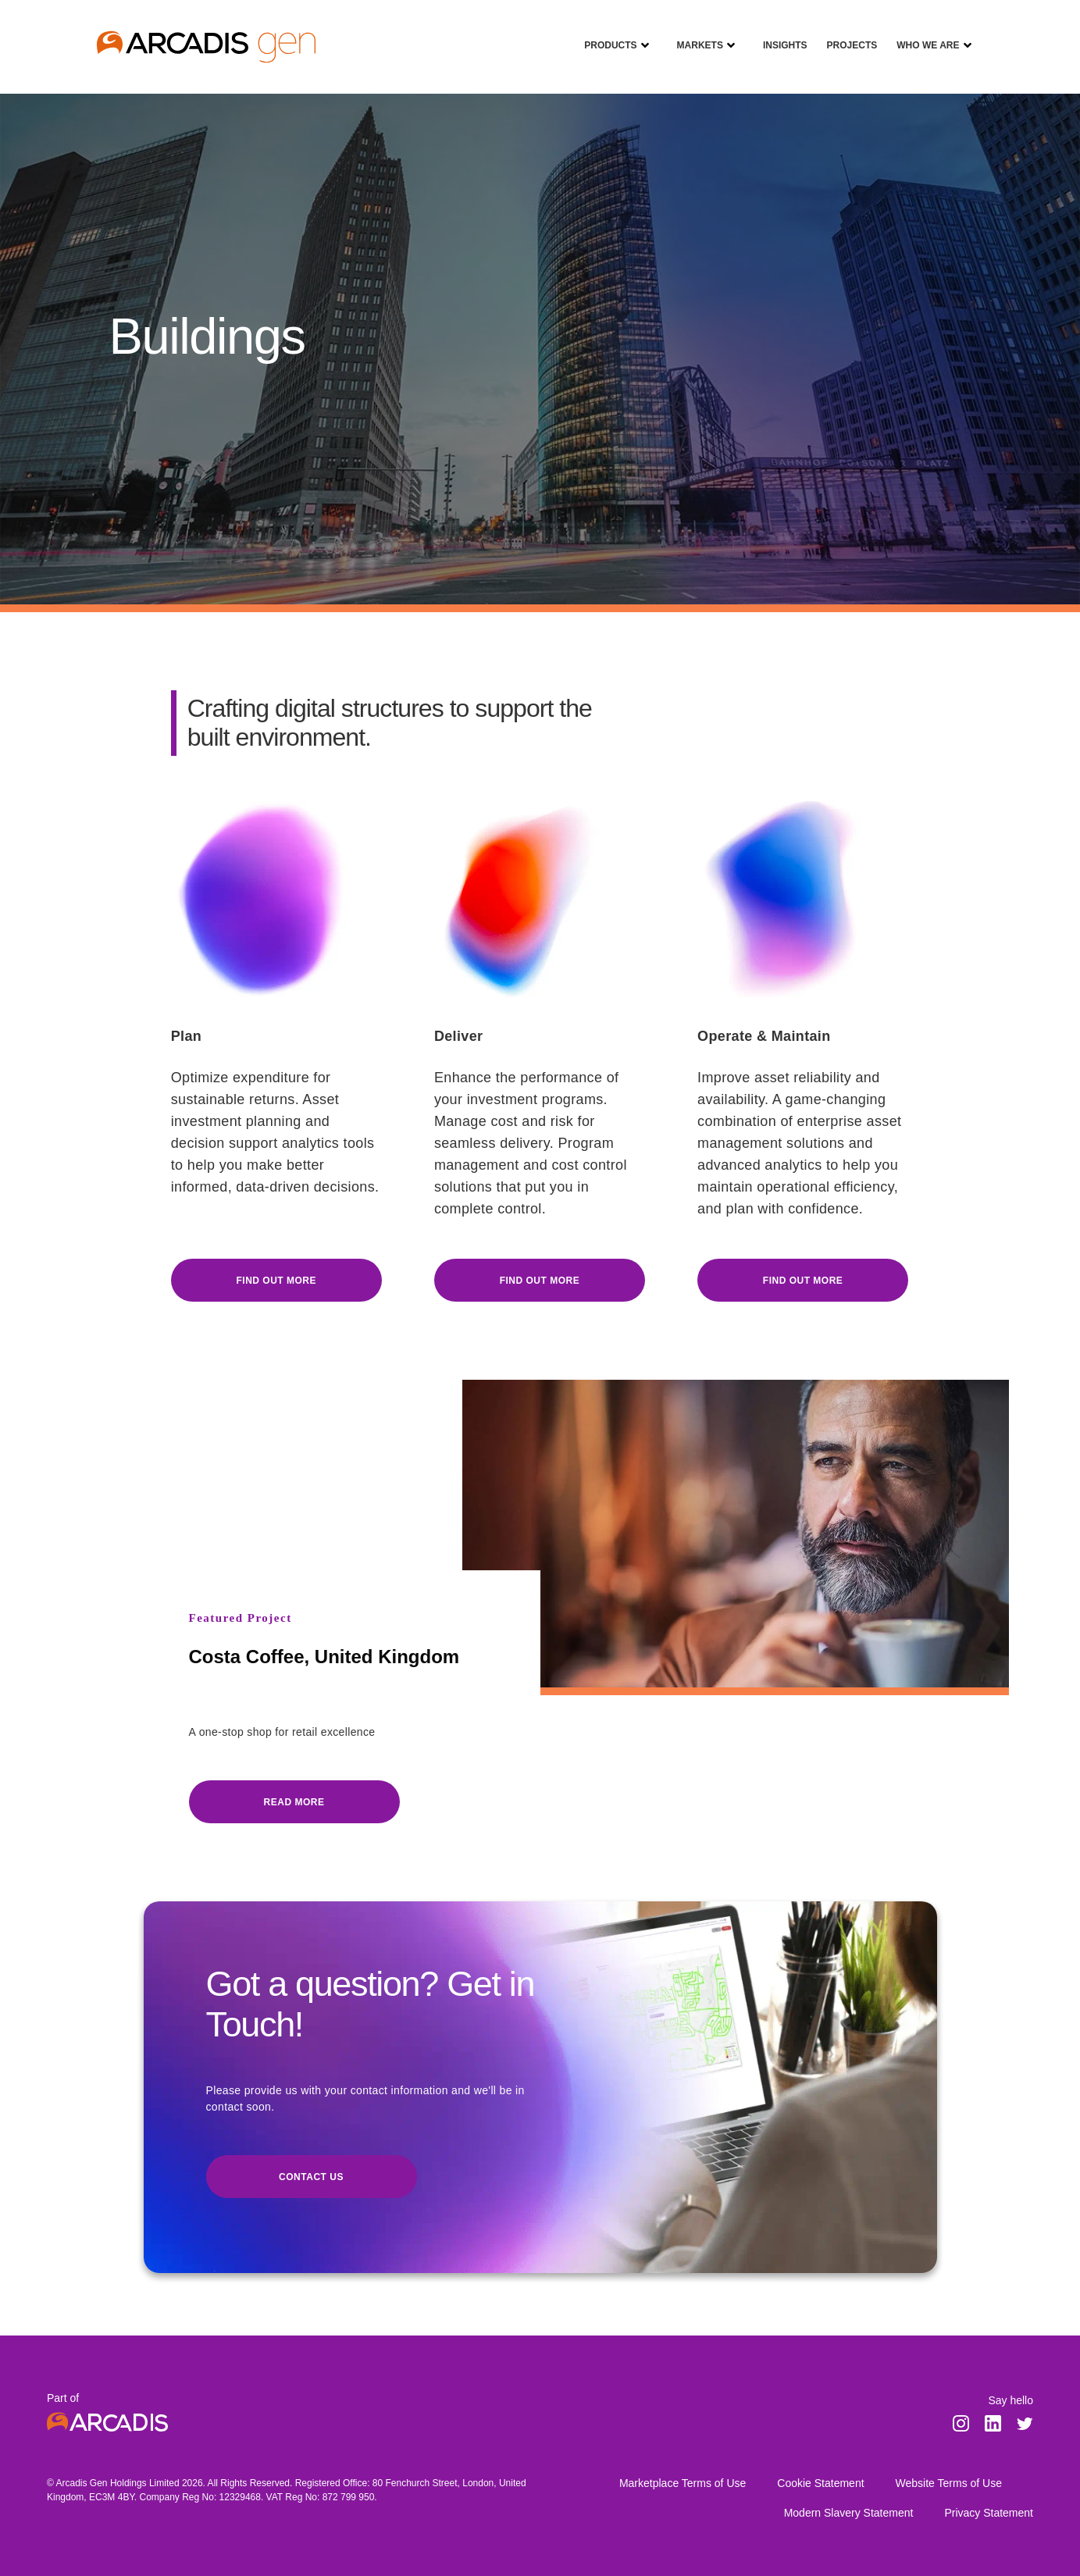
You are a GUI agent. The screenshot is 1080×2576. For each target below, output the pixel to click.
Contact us (311, 2177)
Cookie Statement (820, 2483)
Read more (294, 1802)
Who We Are (922, 34)
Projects (846, 34)
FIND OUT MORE (276, 1280)
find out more (540, 1280)
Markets (694, 34)
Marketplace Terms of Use (682, 2483)
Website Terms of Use (949, 2483)
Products (604, 34)
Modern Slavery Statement (849, 2513)
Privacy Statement (988, 2513)
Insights (779, 34)
